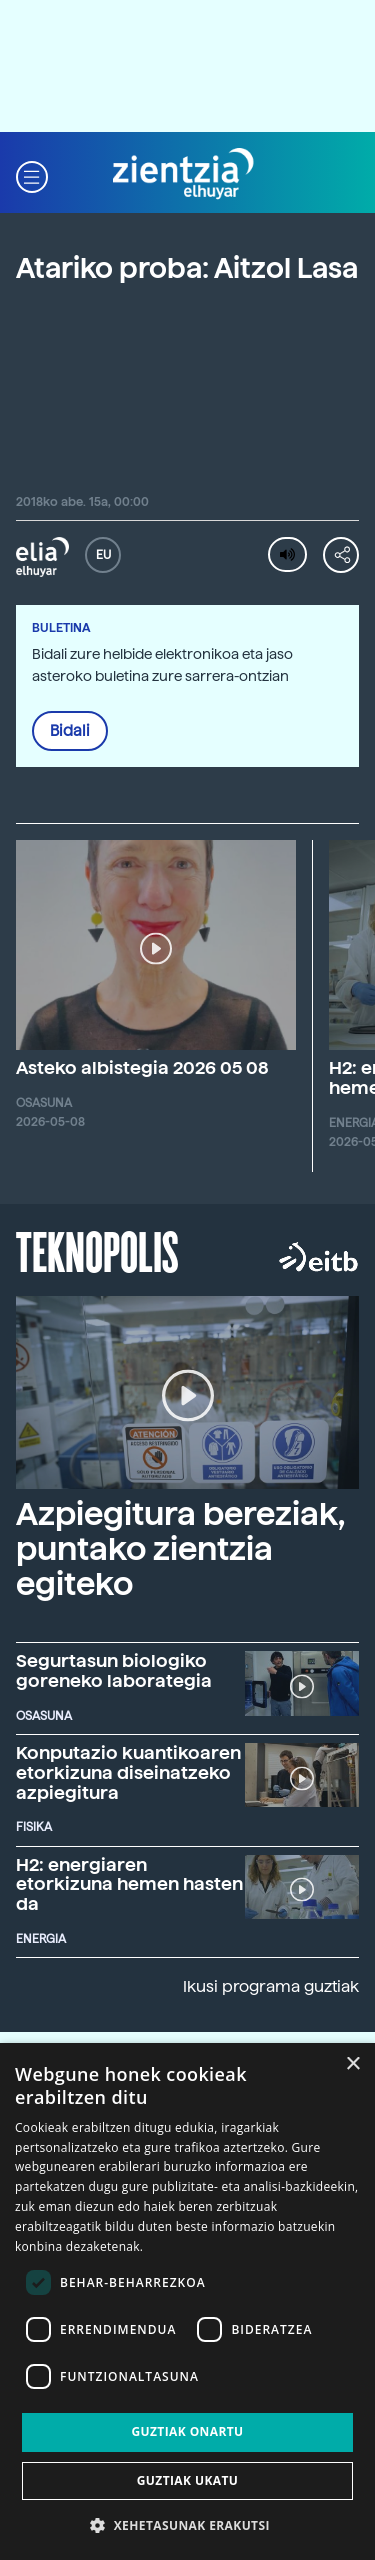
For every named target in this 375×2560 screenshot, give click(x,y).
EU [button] (103, 555)
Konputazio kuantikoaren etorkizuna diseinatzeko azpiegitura (128, 1772)
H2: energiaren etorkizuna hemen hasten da (129, 1884)
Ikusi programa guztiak (271, 1986)
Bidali (70, 731)
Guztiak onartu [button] (187, 2431)
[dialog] (187, 2301)
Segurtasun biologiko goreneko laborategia (114, 1670)
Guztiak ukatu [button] (188, 2480)
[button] (32, 174)
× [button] (352, 2064)
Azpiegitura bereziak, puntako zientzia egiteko (180, 1549)
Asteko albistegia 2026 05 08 (142, 1067)
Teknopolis (97, 1250)
